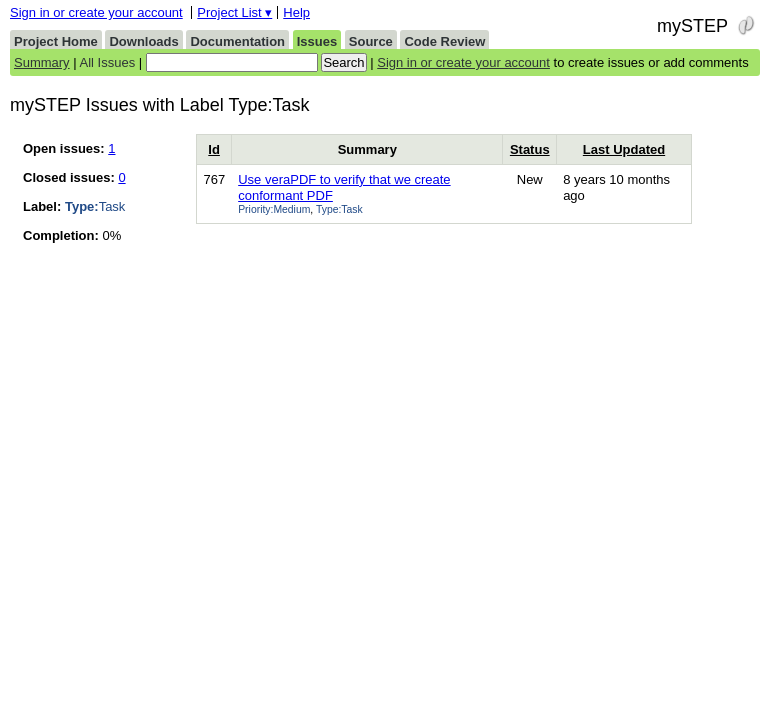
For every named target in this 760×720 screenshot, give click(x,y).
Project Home (56, 41)
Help (296, 12)
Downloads (143, 41)
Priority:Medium (274, 209)
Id (214, 149)
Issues (317, 41)
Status (530, 149)
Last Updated (624, 149)
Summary (42, 62)
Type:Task (339, 209)
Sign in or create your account (96, 12)
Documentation (237, 41)
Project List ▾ (234, 12)
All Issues (108, 62)
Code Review (444, 41)
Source (371, 41)
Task (95, 206)
